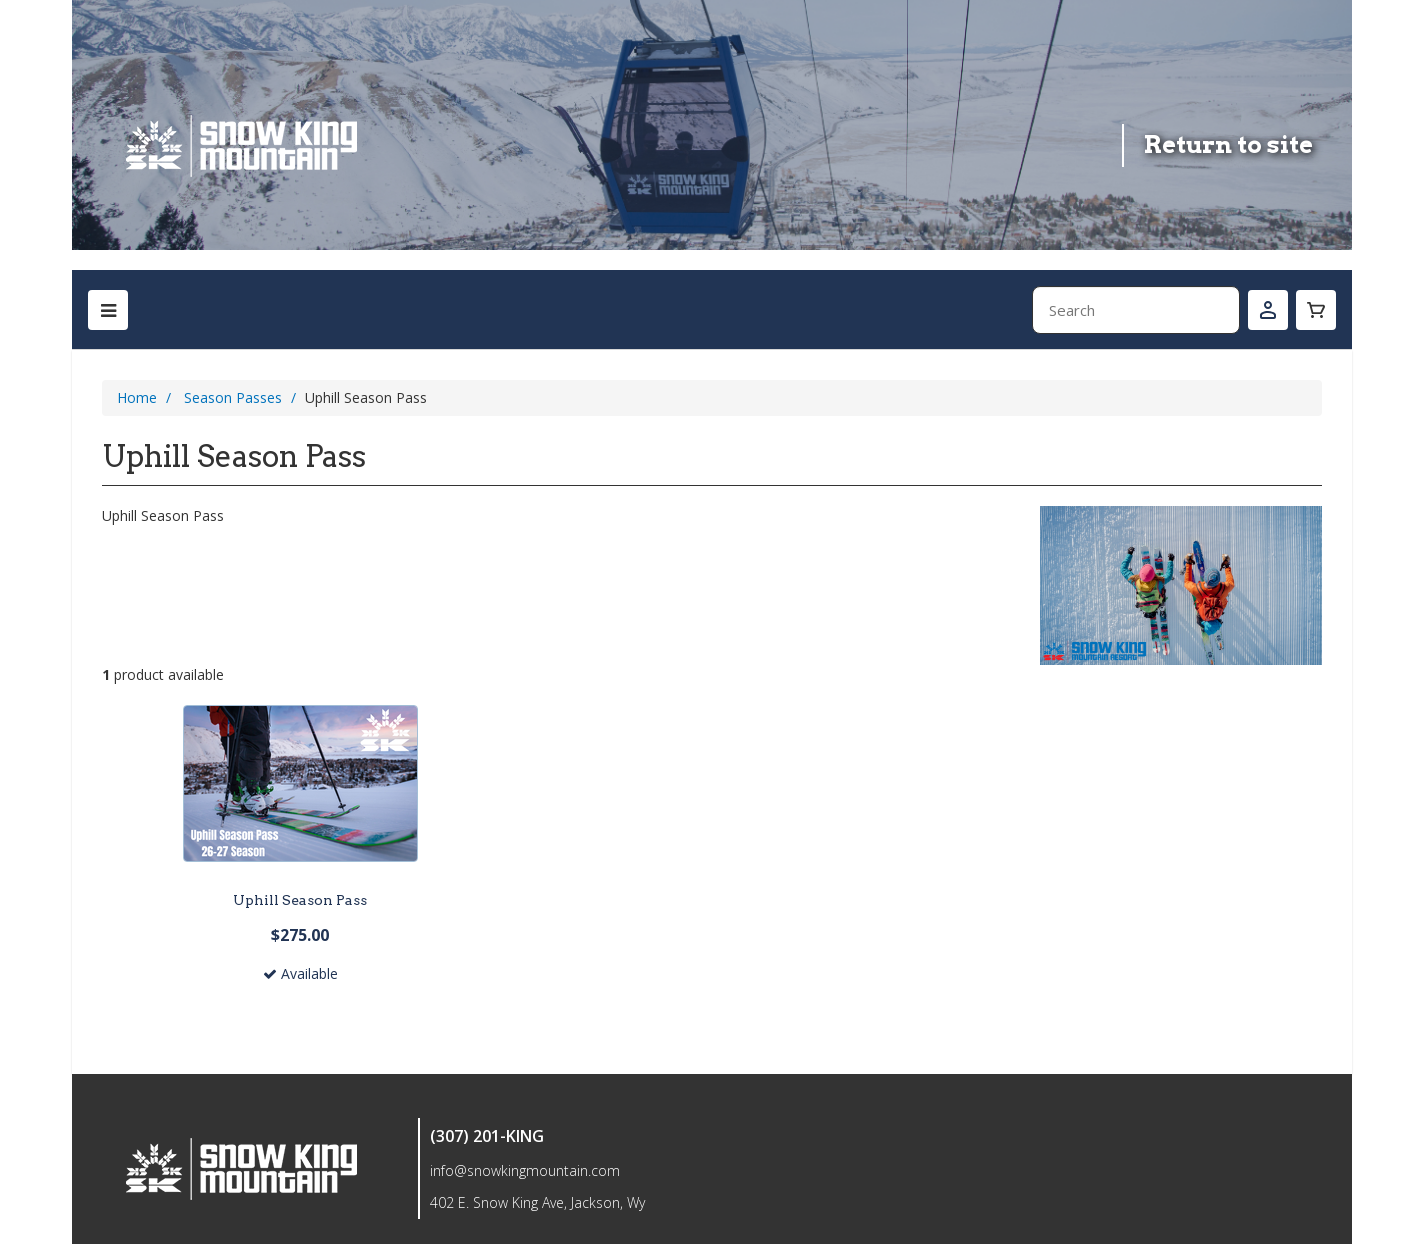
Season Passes (233, 397)
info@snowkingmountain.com (525, 1170)
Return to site (1228, 144)
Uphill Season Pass (300, 900)
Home (137, 397)
